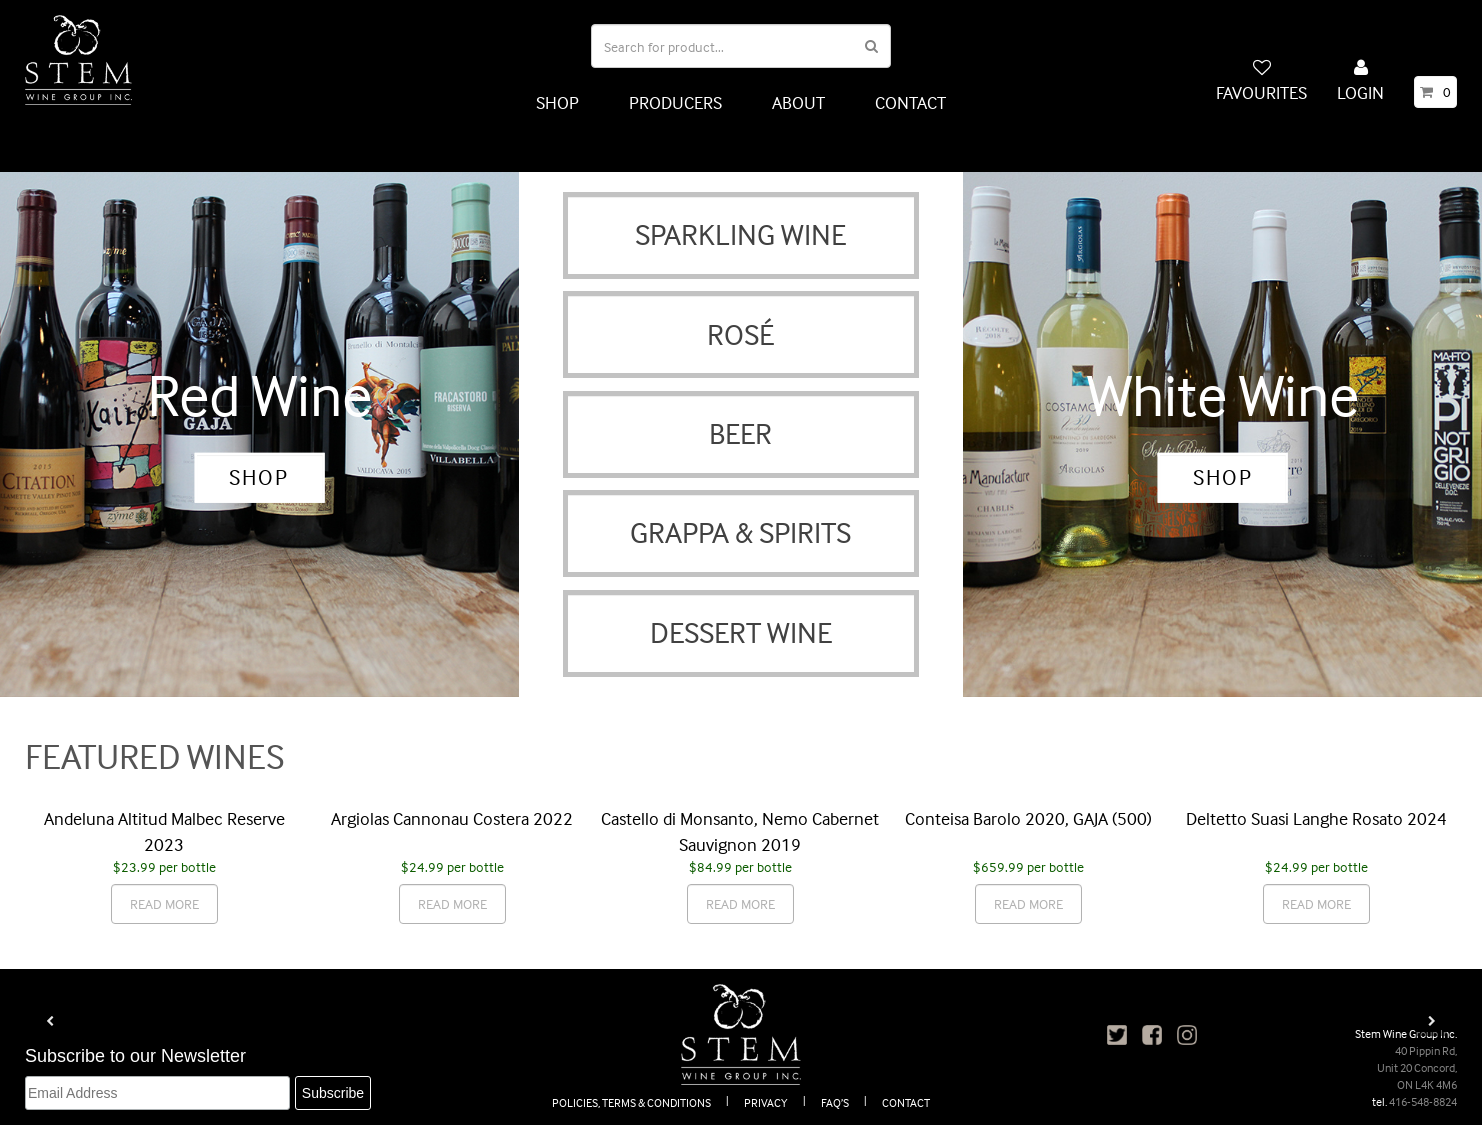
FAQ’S (835, 1102)
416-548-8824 (1423, 1101)
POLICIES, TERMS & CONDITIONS (631, 1102)
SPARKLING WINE (740, 234)
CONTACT (910, 102)
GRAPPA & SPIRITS (740, 532)
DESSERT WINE (741, 632)
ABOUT (798, 102)
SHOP (557, 102)
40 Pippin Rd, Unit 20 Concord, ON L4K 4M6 (1417, 1067)
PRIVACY (766, 1102)
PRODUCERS (675, 102)
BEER (740, 433)
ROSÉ (740, 334)
